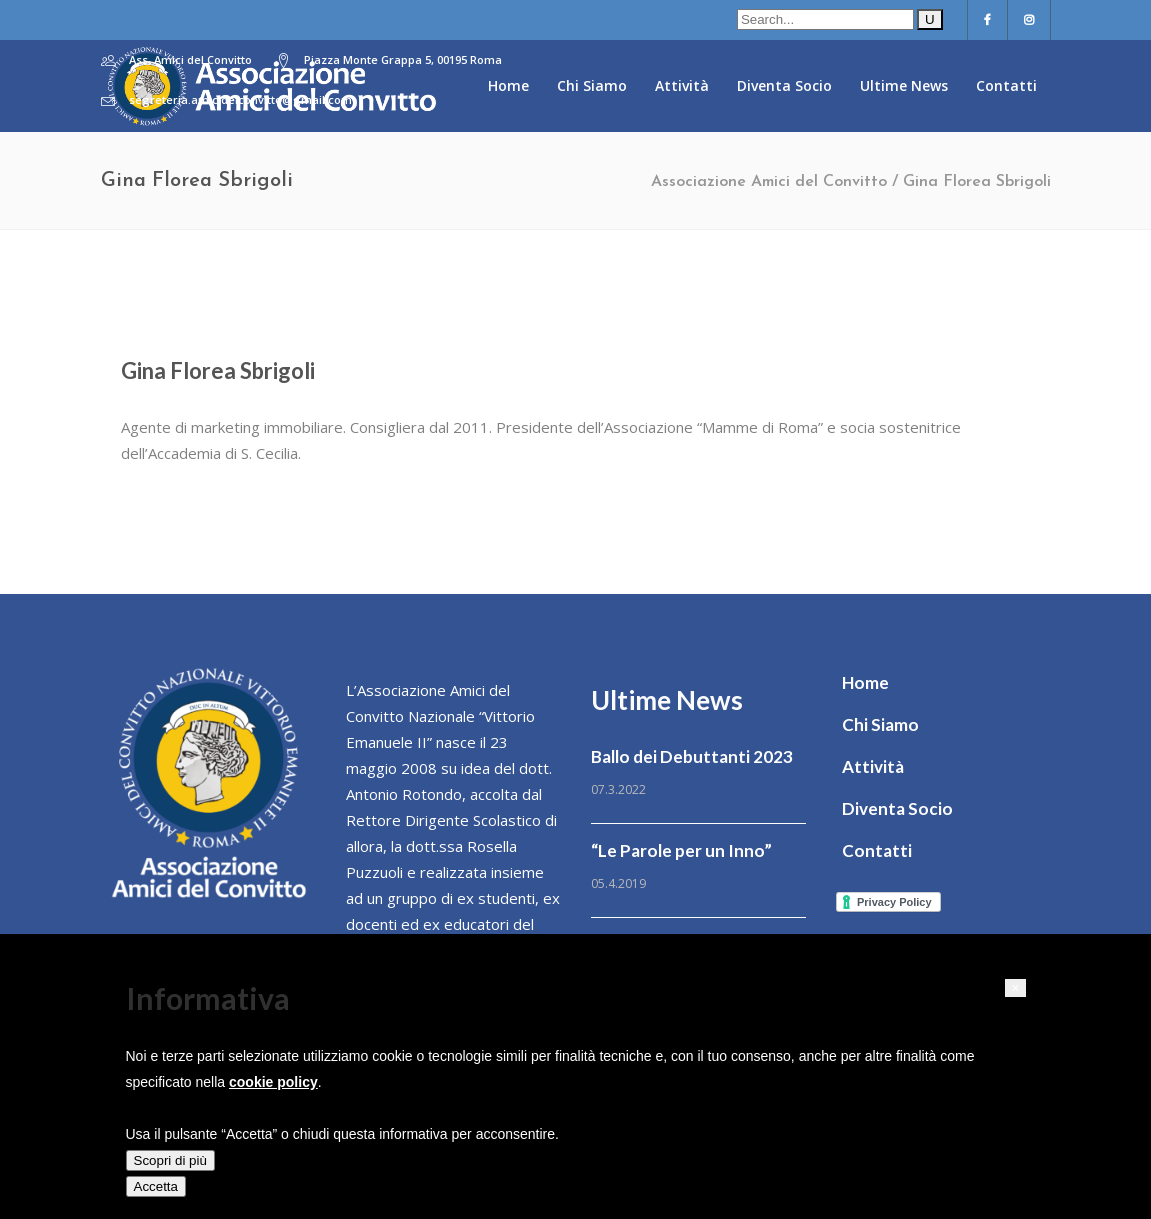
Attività (873, 766)
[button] (1015, 988)
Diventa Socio (897, 808)
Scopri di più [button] (170, 1160)
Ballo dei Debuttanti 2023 (692, 756)
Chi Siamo (880, 724)
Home (865, 682)
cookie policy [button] (273, 1082)
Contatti (877, 850)
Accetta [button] (156, 1186)
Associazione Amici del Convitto (769, 182)
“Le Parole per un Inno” (681, 850)
